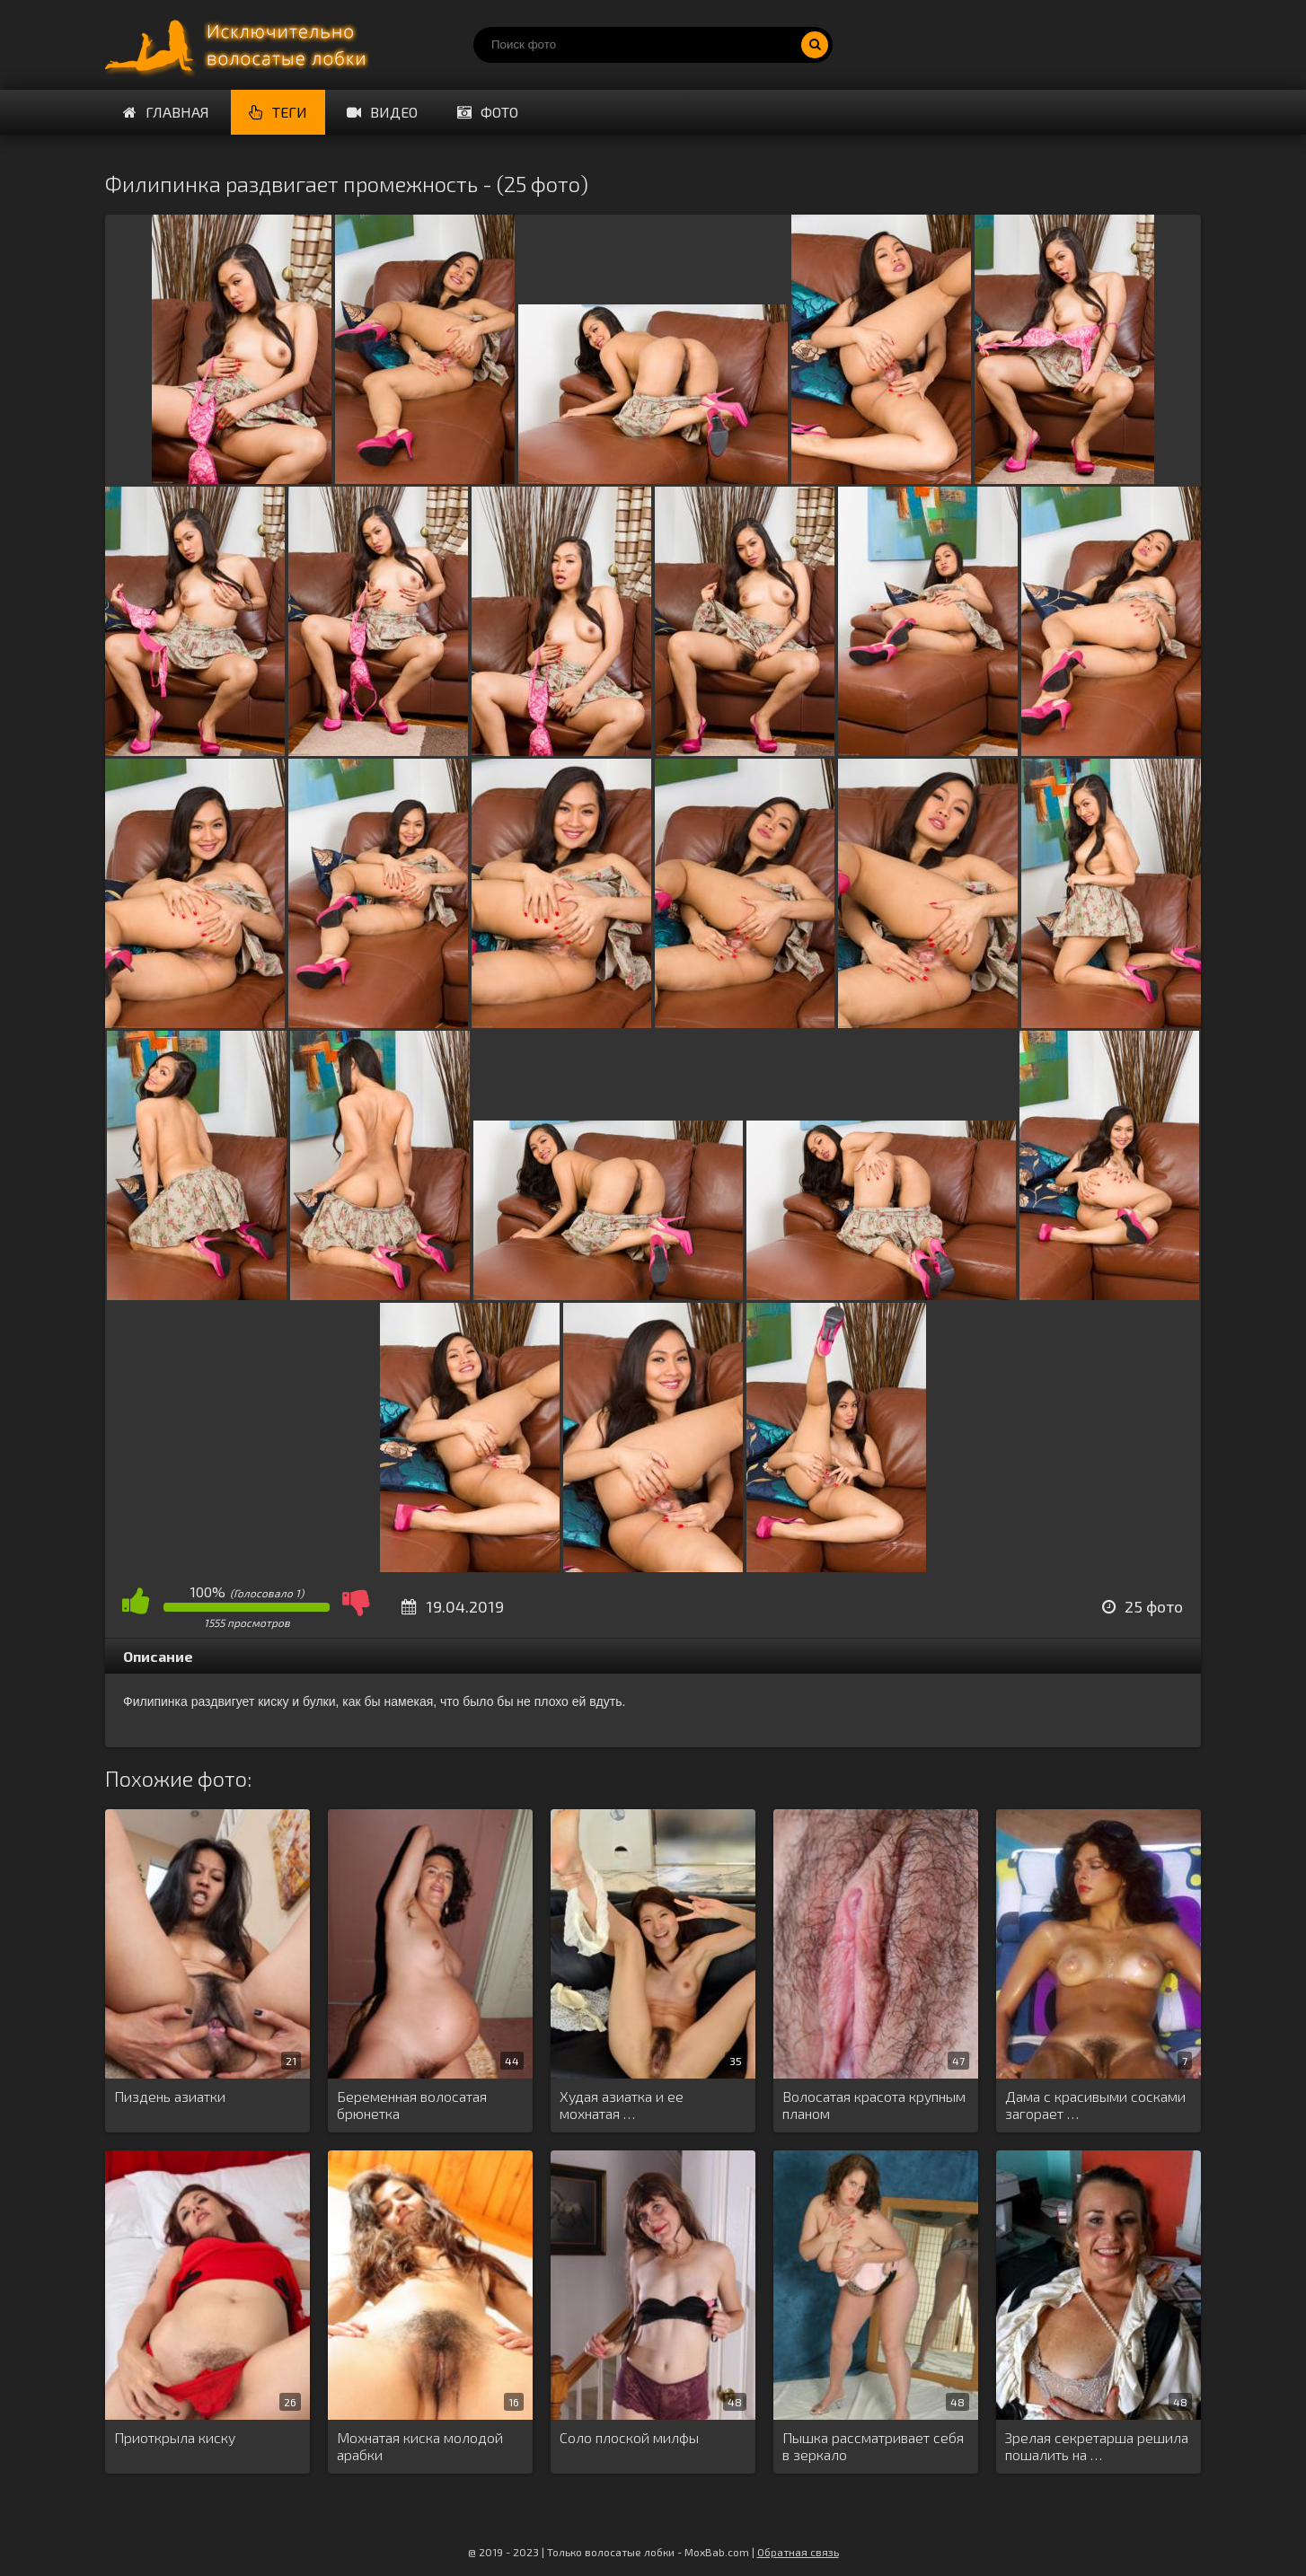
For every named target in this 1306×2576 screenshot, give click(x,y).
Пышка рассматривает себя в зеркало (873, 2446)
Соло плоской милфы (629, 2437)
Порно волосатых (240, 45)
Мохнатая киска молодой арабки (420, 2446)
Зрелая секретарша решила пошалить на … (1096, 2446)
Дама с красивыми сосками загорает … (1095, 2105)
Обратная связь (798, 2551)
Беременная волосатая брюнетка (412, 2105)
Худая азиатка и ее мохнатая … (622, 2105)
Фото (487, 111)
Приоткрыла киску (174, 2437)
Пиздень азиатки (169, 2096)
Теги (278, 111)
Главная (166, 111)
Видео (382, 111)
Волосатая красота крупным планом (874, 2105)
